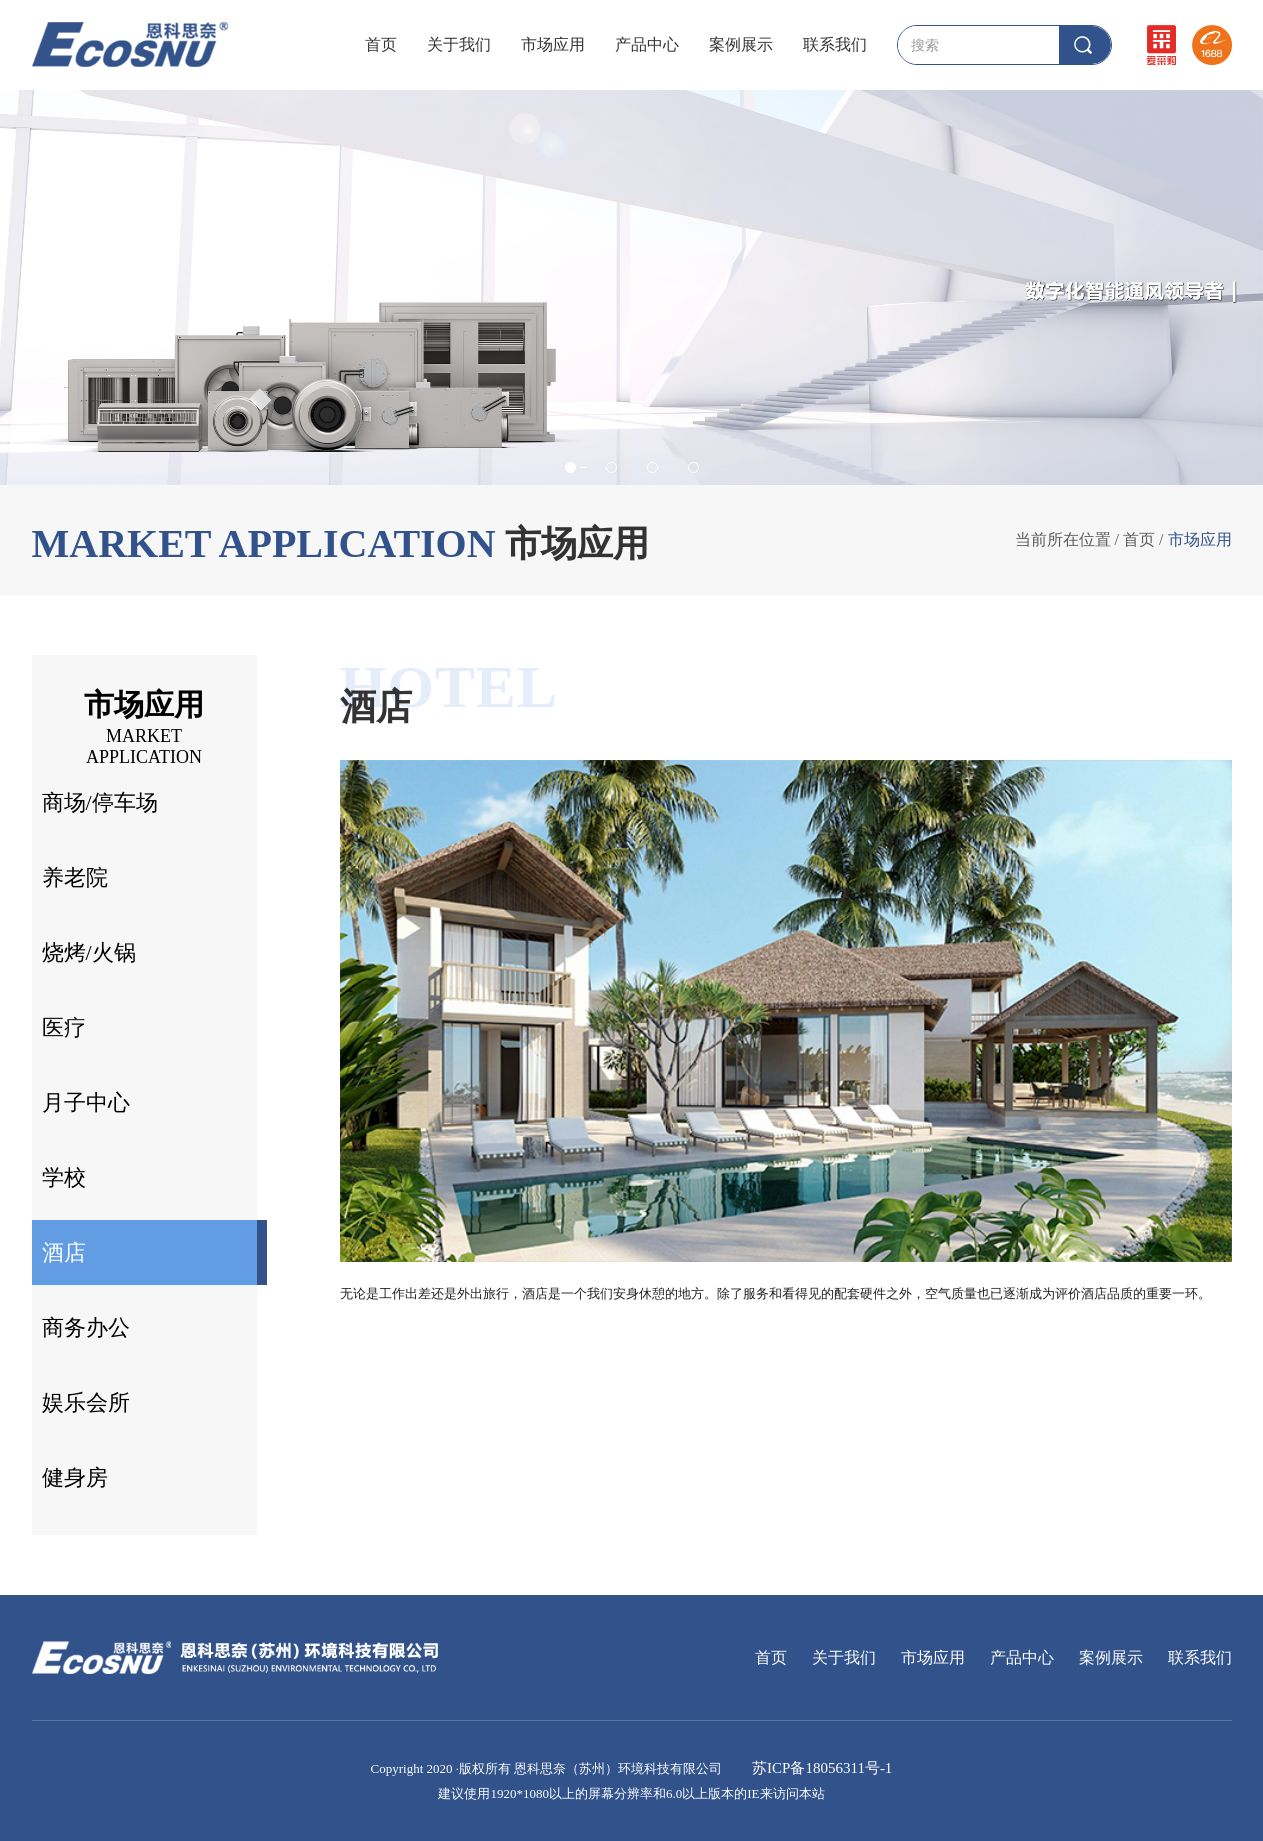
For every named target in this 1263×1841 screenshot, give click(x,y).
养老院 (75, 877)
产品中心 (647, 44)
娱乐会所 (86, 1402)
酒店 (64, 1252)
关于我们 (459, 44)
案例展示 (741, 44)
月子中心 (86, 1102)
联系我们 (835, 44)
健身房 (75, 1477)
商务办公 (86, 1327)
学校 (64, 1177)
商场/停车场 (100, 802)
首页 (381, 44)
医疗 (64, 1027)
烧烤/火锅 (89, 952)
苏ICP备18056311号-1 (820, 1768)
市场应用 (553, 44)
